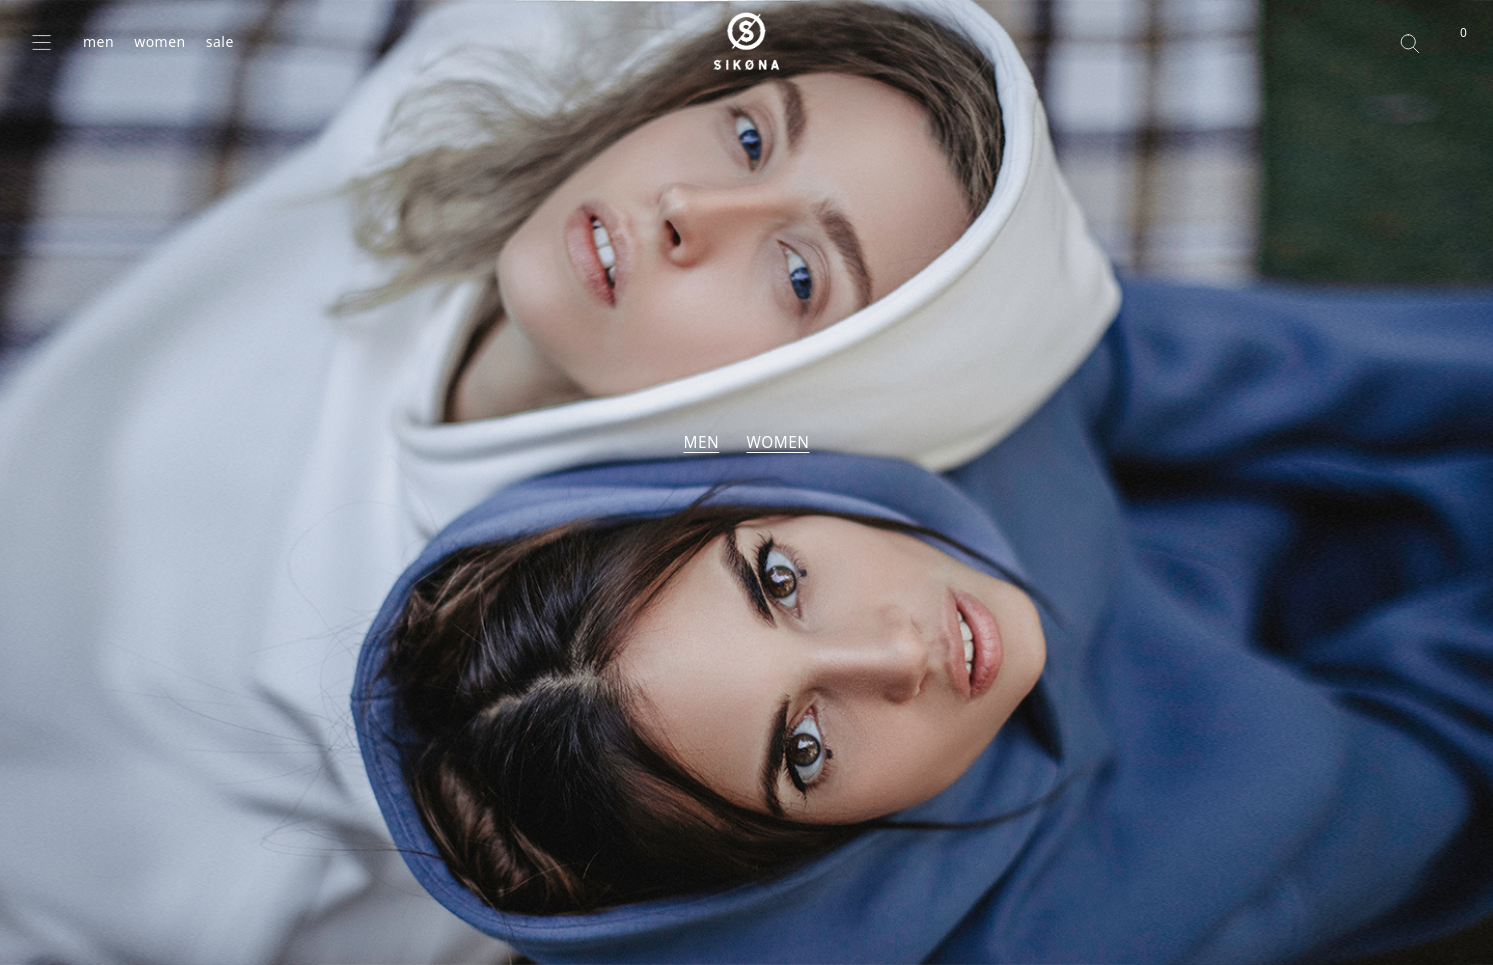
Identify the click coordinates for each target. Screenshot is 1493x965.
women (160, 41)
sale (220, 41)
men (98, 41)
